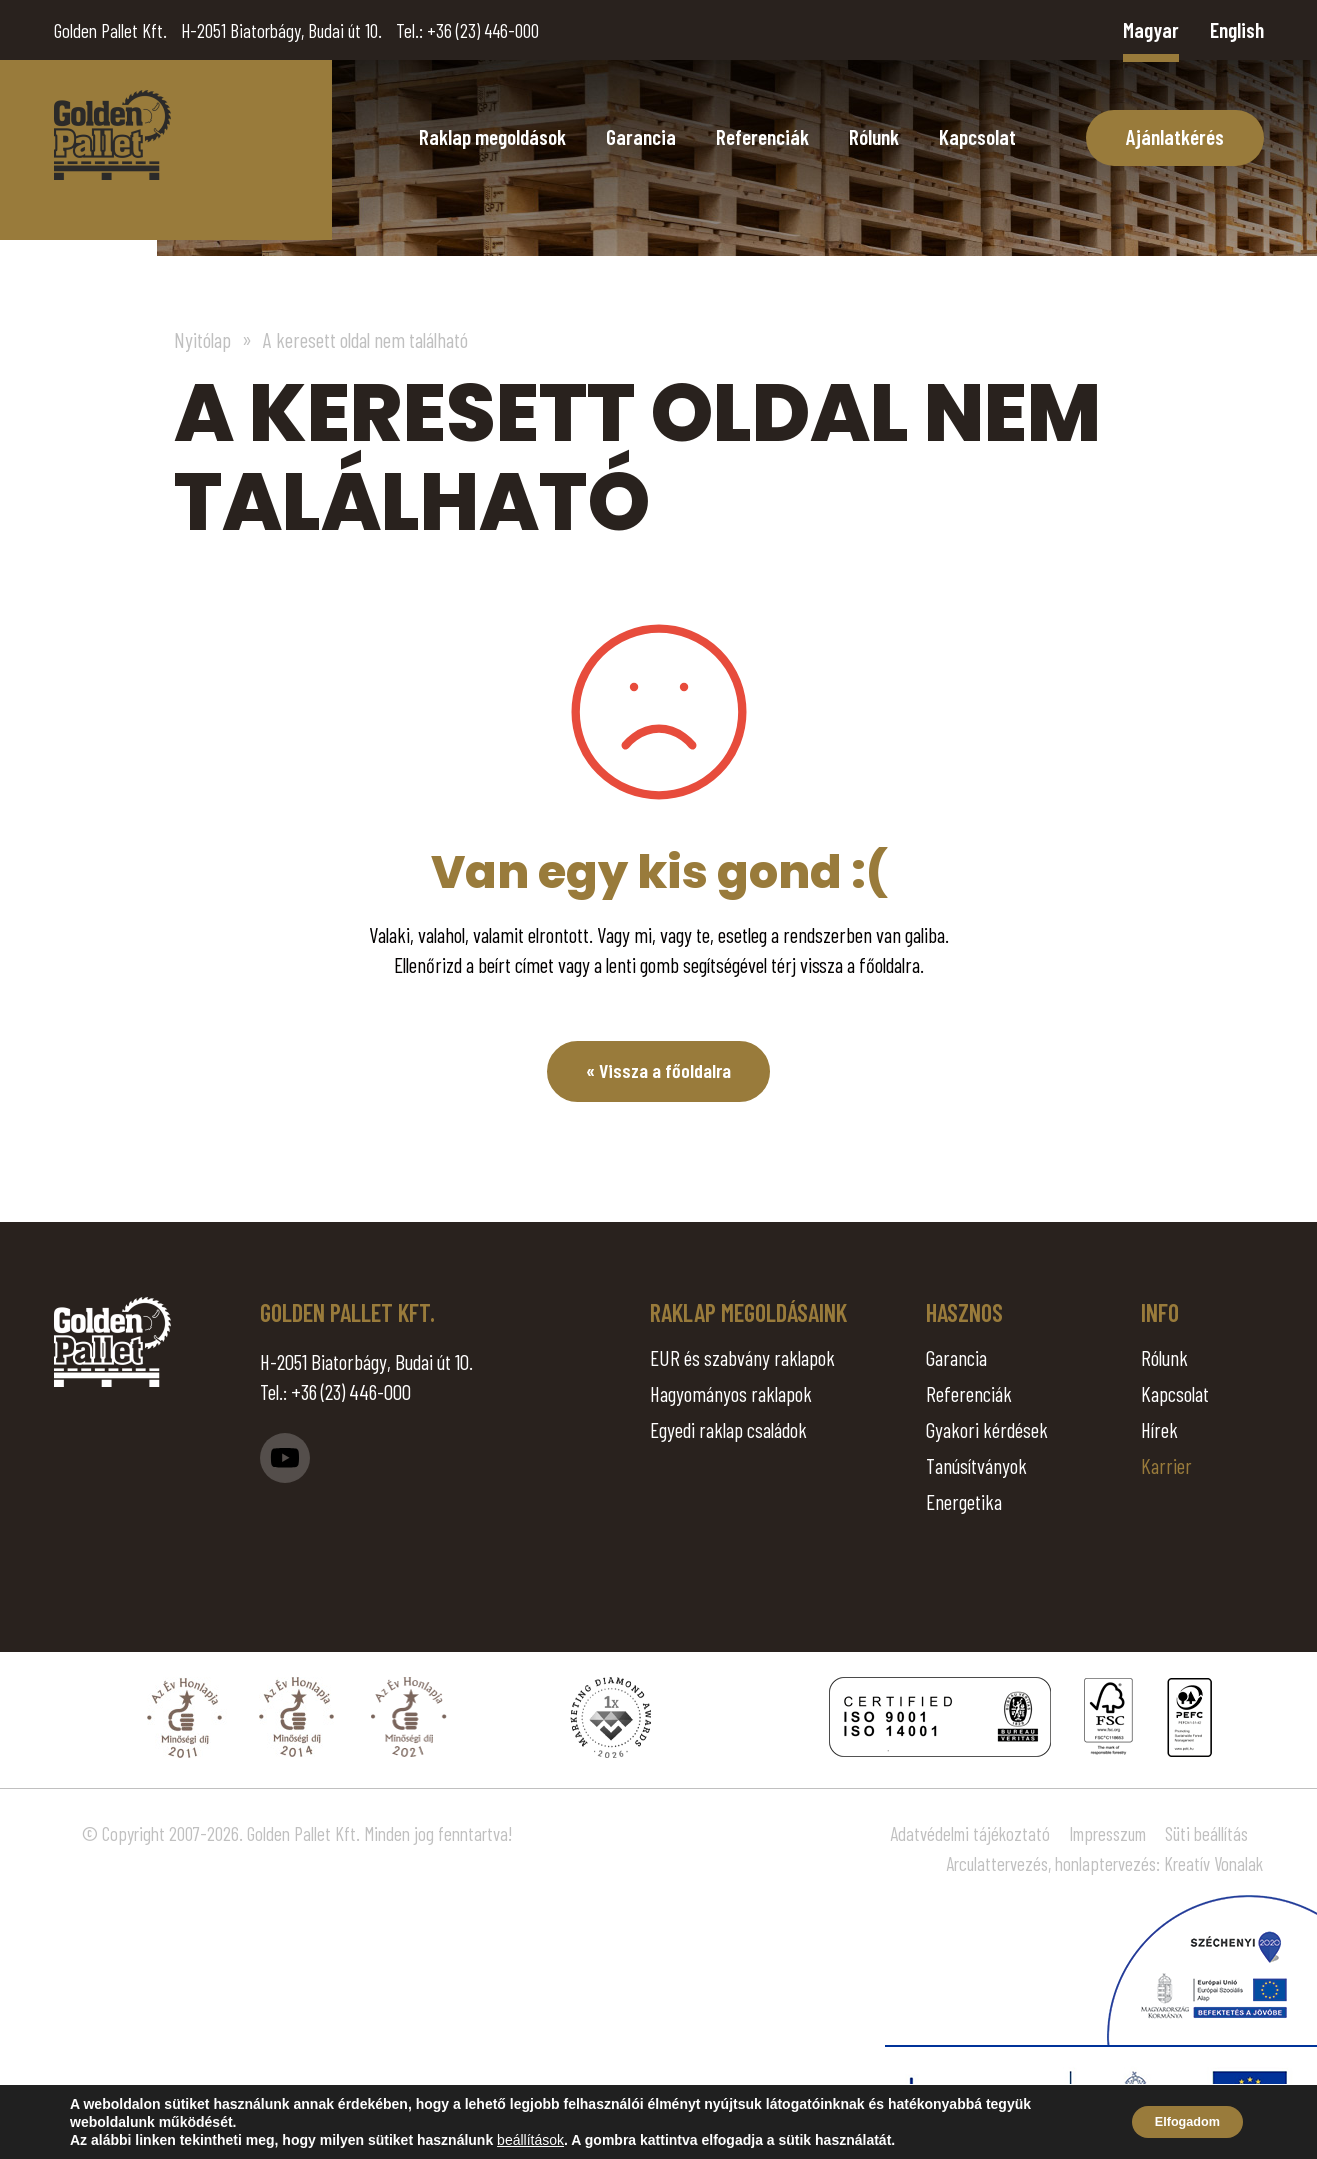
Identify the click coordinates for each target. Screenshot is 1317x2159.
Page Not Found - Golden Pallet (112, 135)
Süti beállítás (1206, 1833)
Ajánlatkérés (1175, 136)
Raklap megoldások (492, 136)
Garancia (641, 136)
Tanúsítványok (976, 1465)
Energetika (964, 1501)
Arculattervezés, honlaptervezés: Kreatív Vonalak (1104, 1863)
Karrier (1166, 1465)
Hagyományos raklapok (731, 1393)
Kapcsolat (977, 136)
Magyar (1151, 29)
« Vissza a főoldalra (658, 1071)
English (1237, 29)
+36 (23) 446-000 (483, 30)
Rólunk (874, 136)
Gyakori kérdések (987, 1429)
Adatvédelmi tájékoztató (970, 1833)
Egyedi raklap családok (728, 1429)
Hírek (1159, 1429)
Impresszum (1107, 1833)
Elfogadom (1177, 2122)
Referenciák (762, 136)
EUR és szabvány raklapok (742, 1357)
